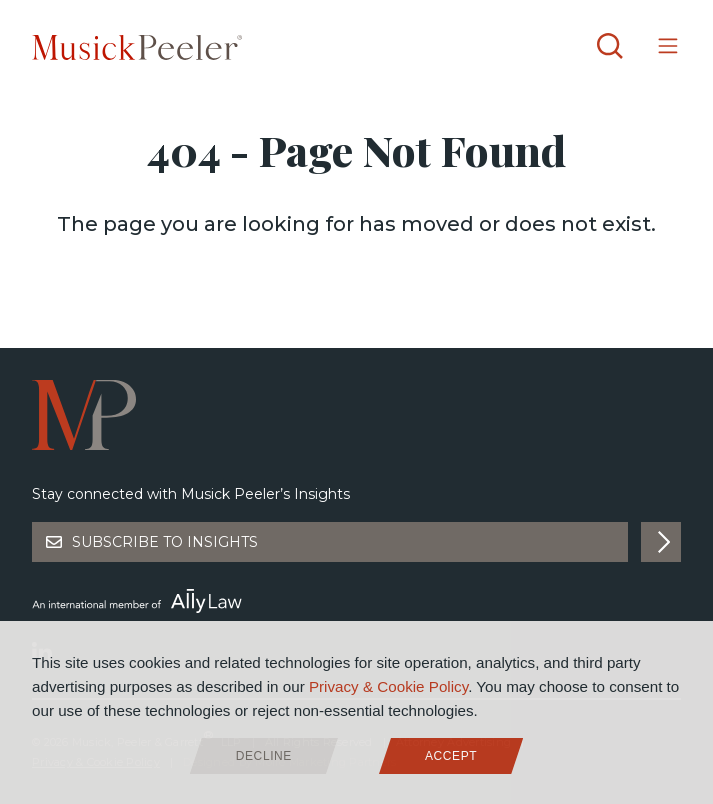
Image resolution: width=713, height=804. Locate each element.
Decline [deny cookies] (264, 756)
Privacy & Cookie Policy (388, 686)
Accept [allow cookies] (451, 756)
